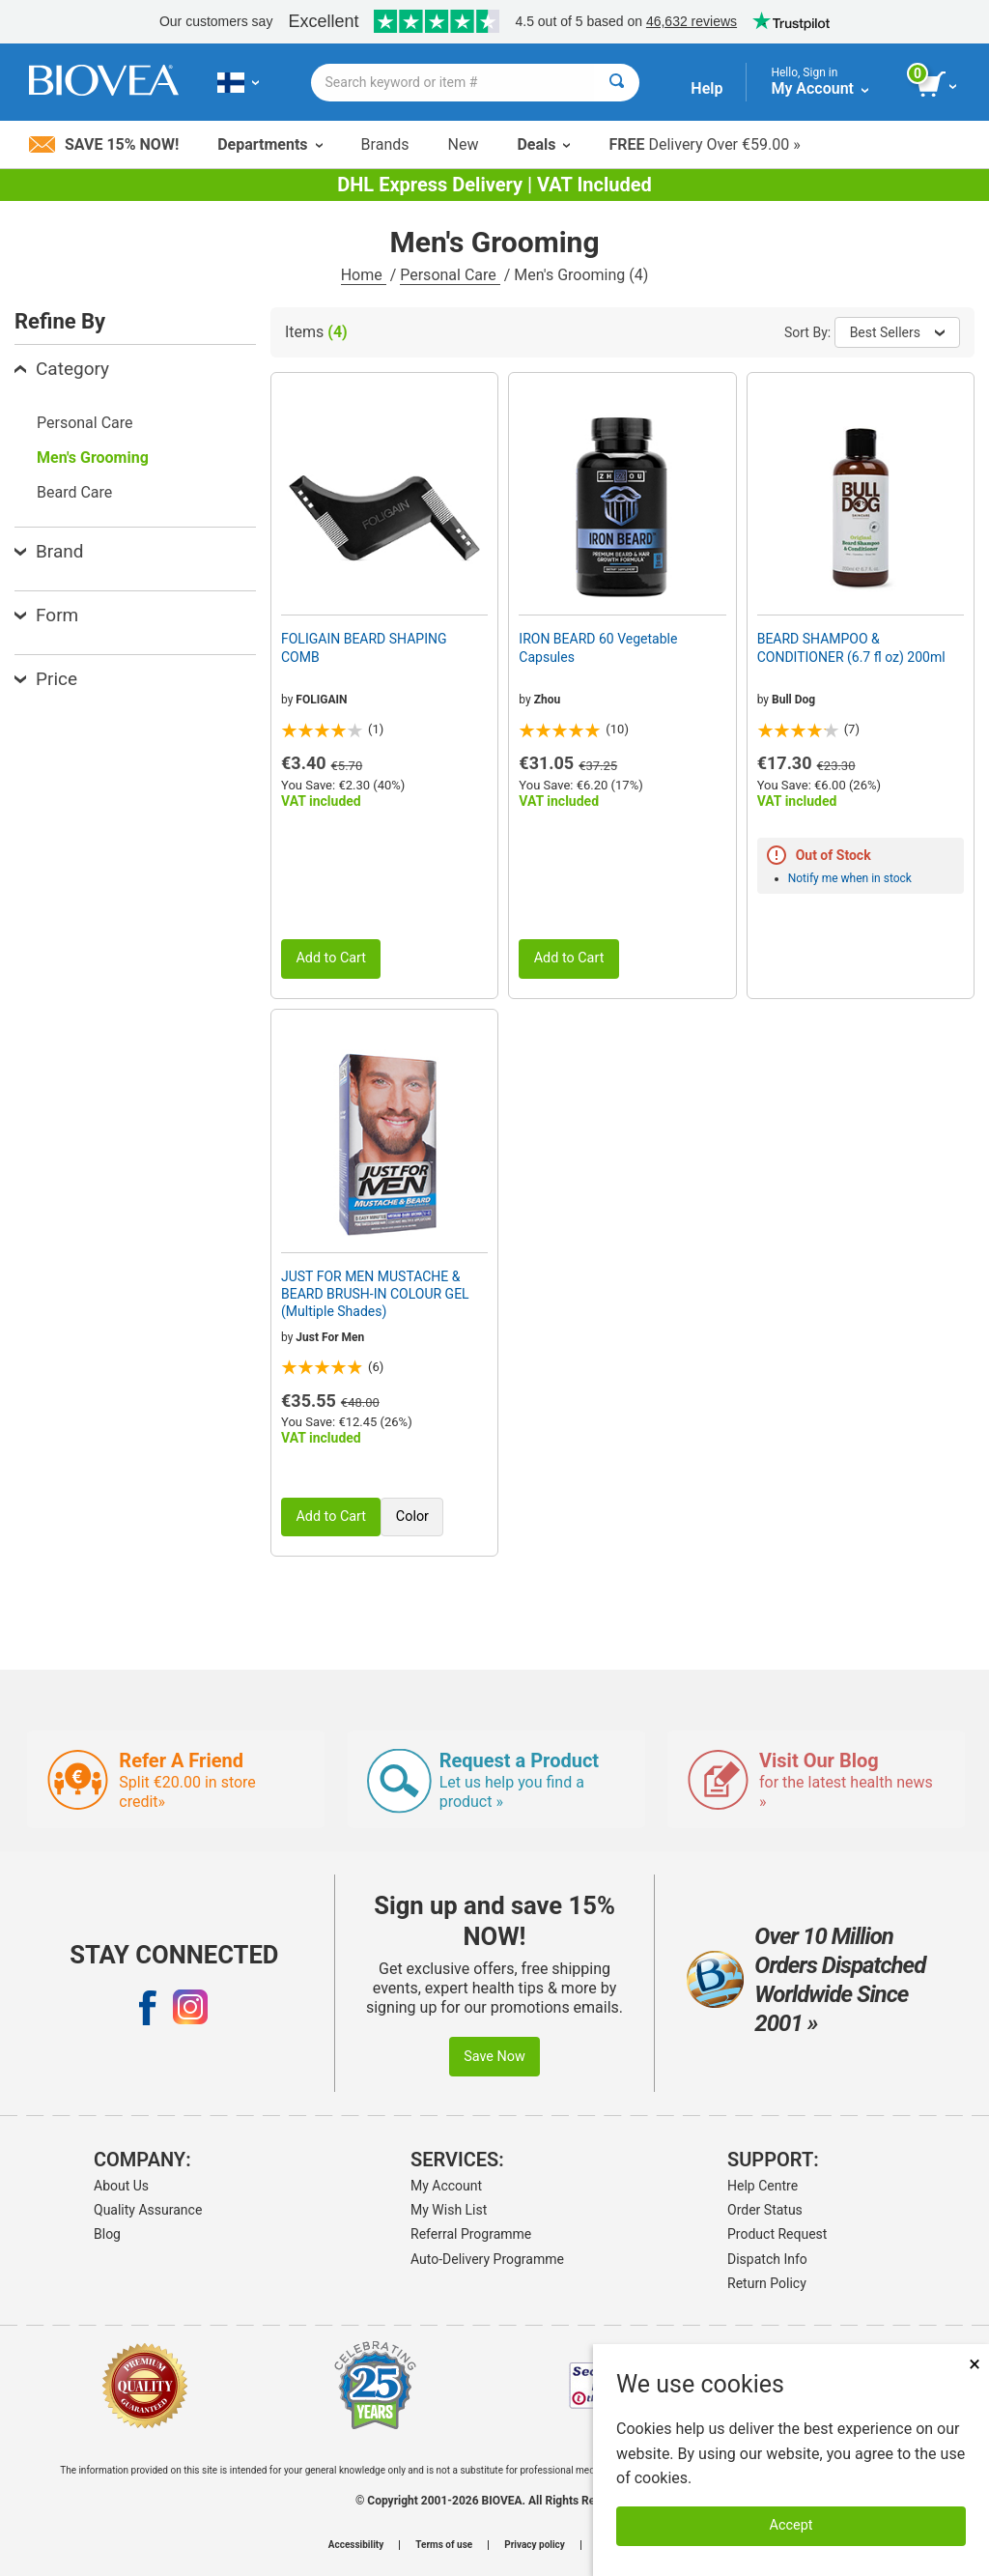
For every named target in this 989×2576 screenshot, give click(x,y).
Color (412, 1516)
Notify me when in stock (850, 878)
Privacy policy (534, 2545)
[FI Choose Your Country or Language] (238, 82)
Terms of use (443, 2545)
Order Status (765, 2210)
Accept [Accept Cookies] (791, 2525)
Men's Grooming (93, 457)
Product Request (777, 2234)
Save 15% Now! (104, 144)
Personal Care (450, 275)
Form (46, 615)
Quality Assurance (148, 2210)
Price (45, 679)
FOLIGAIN (321, 699)
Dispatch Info (767, 2259)
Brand (48, 551)
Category (61, 369)
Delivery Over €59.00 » (704, 144)
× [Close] (974, 2364)
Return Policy (766, 2283)
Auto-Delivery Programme (487, 2259)
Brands (385, 144)
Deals (543, 144)
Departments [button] (269, 144)
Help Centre (762, 2185)
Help (706, 88)
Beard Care (74, 492)
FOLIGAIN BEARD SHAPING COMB (363, 647)
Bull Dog (793, 699)
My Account (446, 2185)
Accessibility (355, 2545)
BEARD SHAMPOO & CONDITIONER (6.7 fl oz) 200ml (851, 647)
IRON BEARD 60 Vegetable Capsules (598, 647)
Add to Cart (331, 958)
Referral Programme (470, 2234)
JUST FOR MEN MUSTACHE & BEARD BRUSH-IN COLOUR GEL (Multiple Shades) (375, 1294)
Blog (107, 2234)
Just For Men (330, 1337)
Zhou (547, 699)
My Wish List (448, 2210)
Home (363, 275)
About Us (121, 2185)
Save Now (494, 2056)
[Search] (616, 82)
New (463, 144)
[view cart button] (938, 85)
